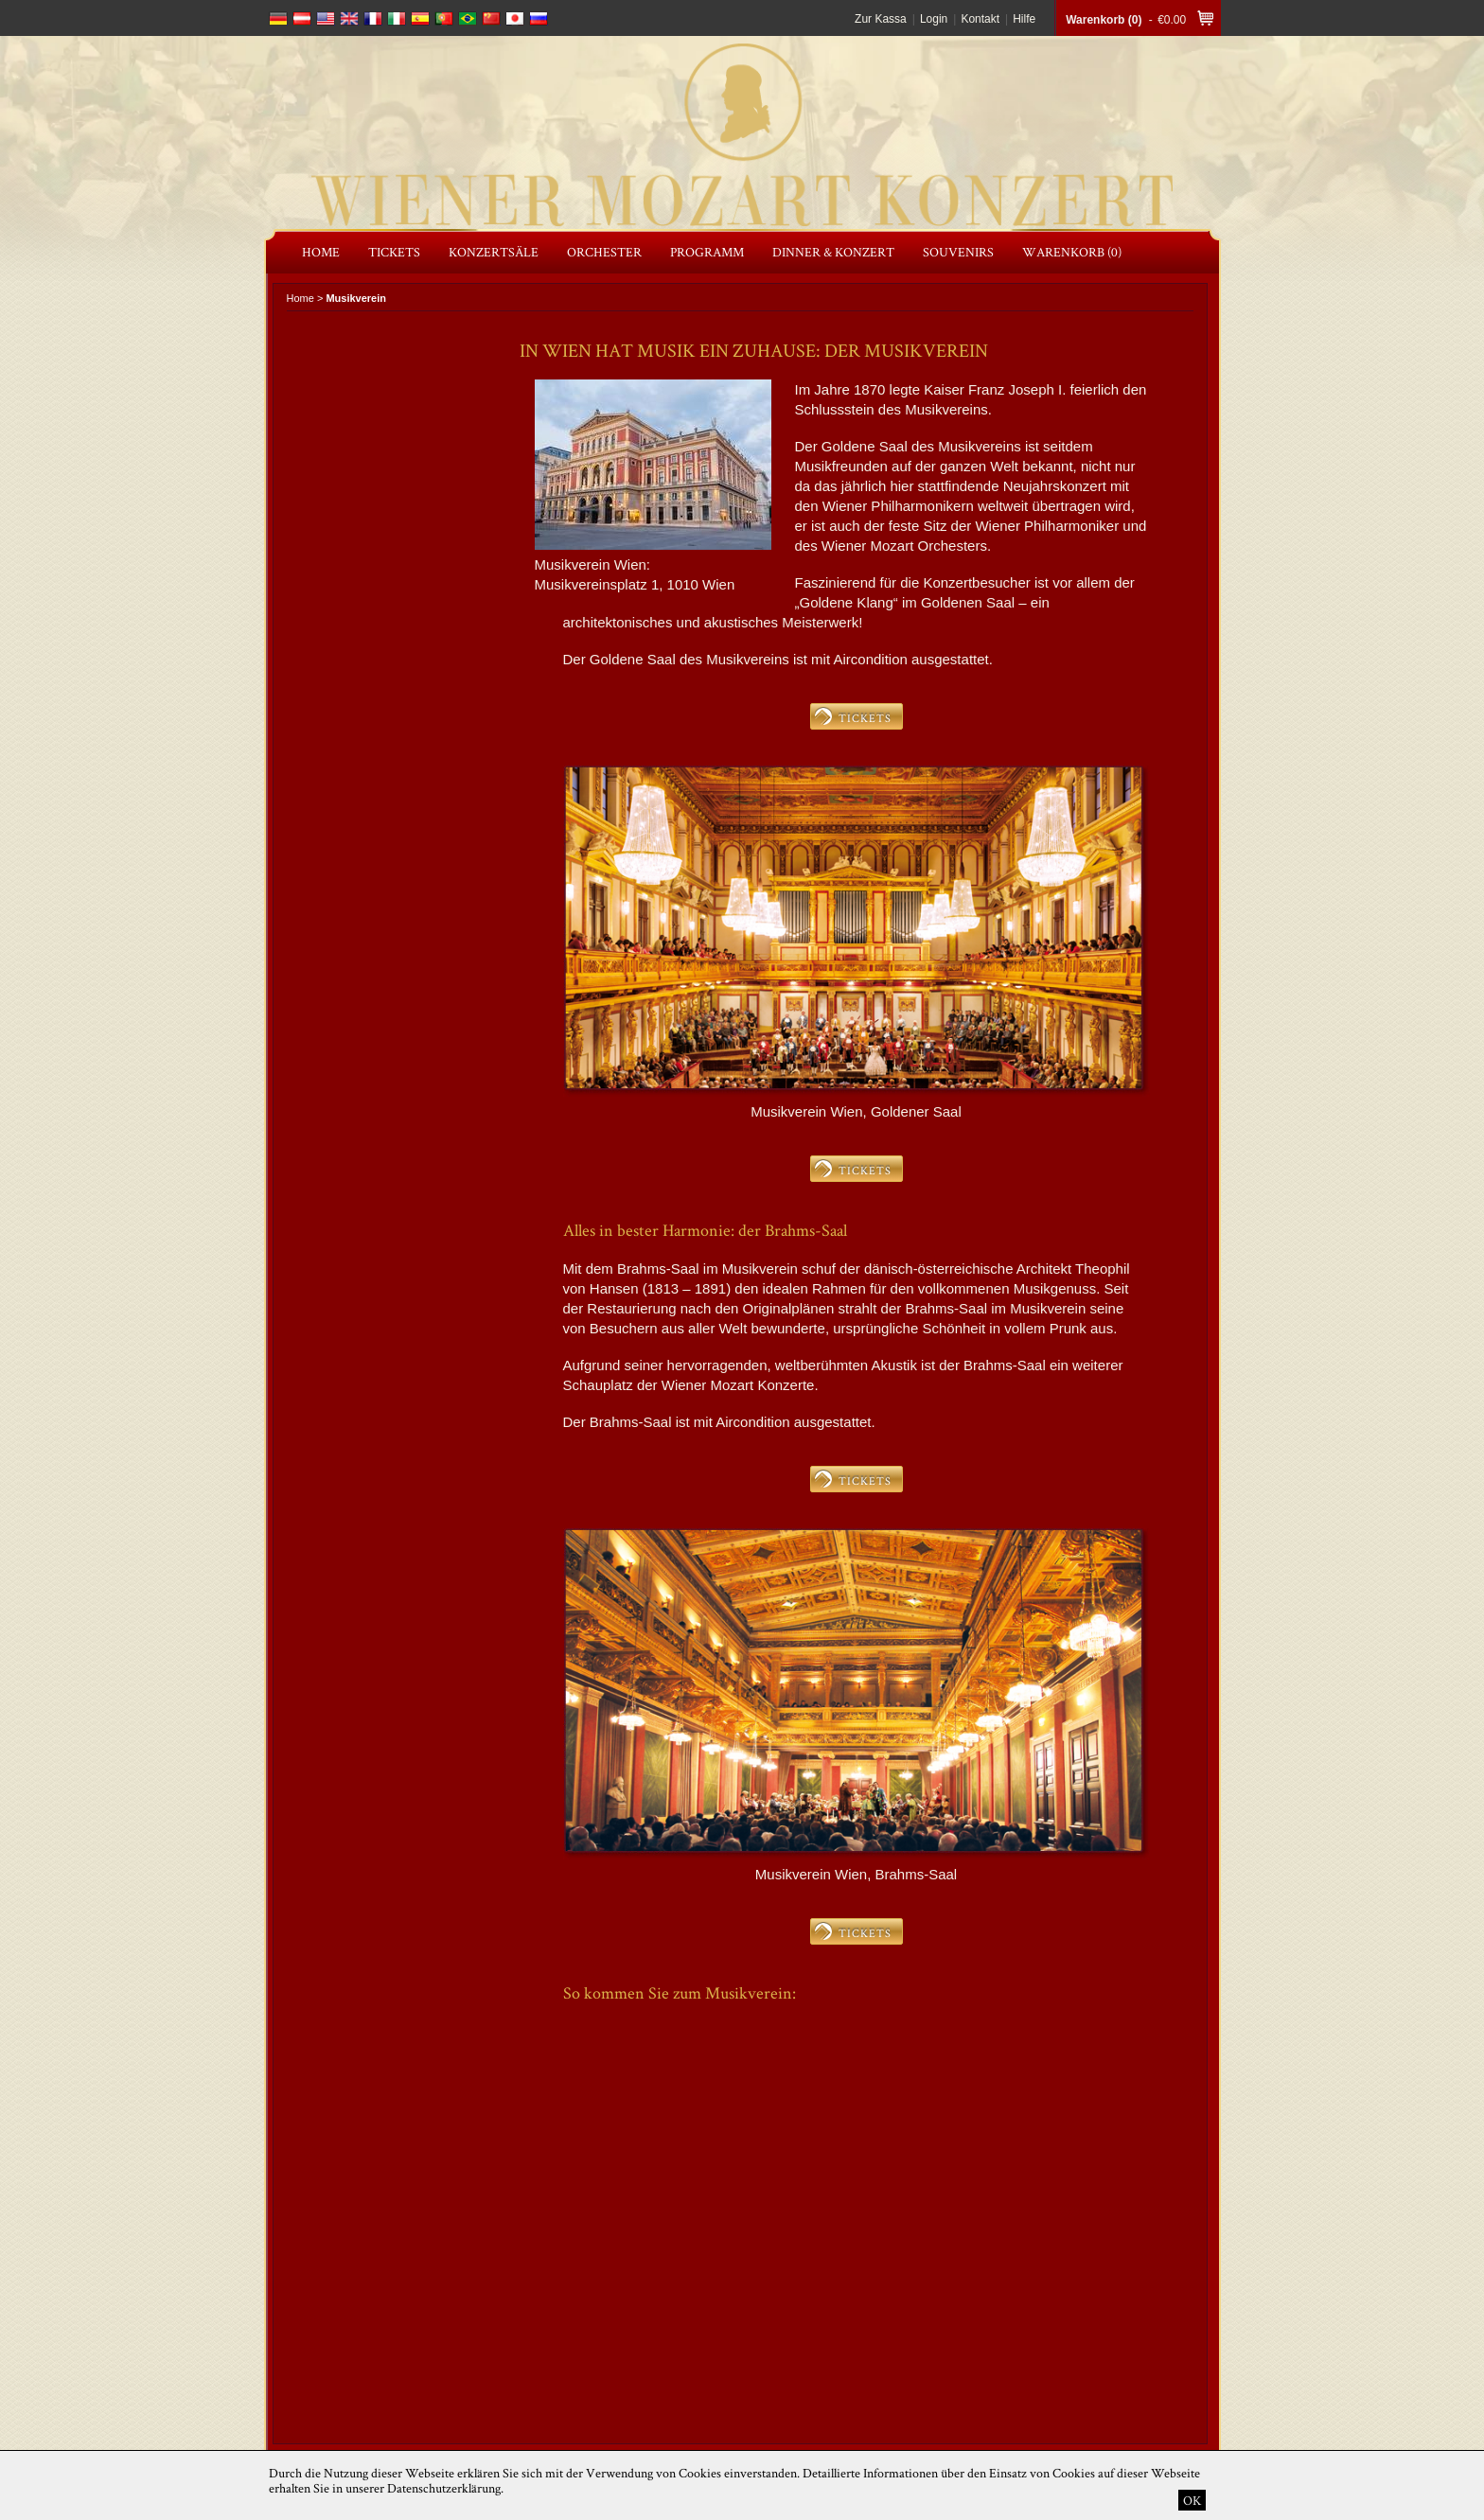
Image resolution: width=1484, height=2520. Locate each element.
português (443, 18)
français (372, 18)
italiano (396, 18)
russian (538, 18)
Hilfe (1024, 19)
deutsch (278, 18)
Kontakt (980, 19)
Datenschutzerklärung (444, 2487)
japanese (514, 18)
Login (933, 19)
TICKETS (865, 718)
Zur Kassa (881, 19)
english (325, 18)
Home (300, 298)
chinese (491, 18)
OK (1192, 2500)
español (420, 18)
